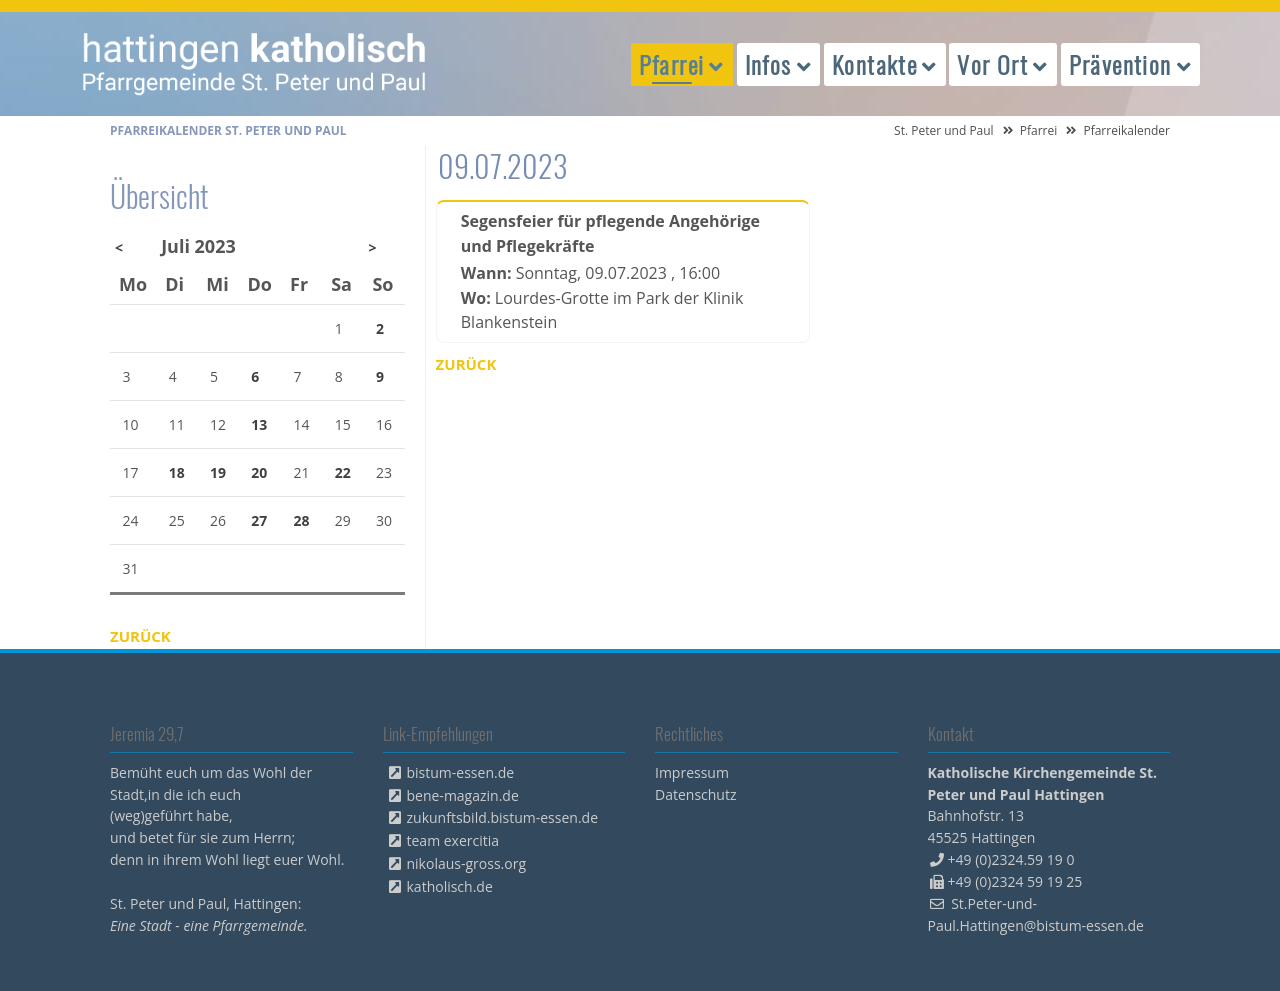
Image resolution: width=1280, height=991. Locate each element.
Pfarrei (1039, 130)
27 (259, 520)
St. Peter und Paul (944, 130)
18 (177, 472)
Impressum (692, 772)
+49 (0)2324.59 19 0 (1011, 859)
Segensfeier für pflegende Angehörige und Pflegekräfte (610, 233)
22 (343, 472)
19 (218, 472)
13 (259, 424)
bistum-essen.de (461, 772)
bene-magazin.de (463, 795)
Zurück (466, 364)
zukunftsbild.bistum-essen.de (503, 817)
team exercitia (453, 840)
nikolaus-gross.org (467, 863)
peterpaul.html (255, 64)
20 (259, 472)
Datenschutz (695, 794)
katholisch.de (450, 886)
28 (302, 520)
